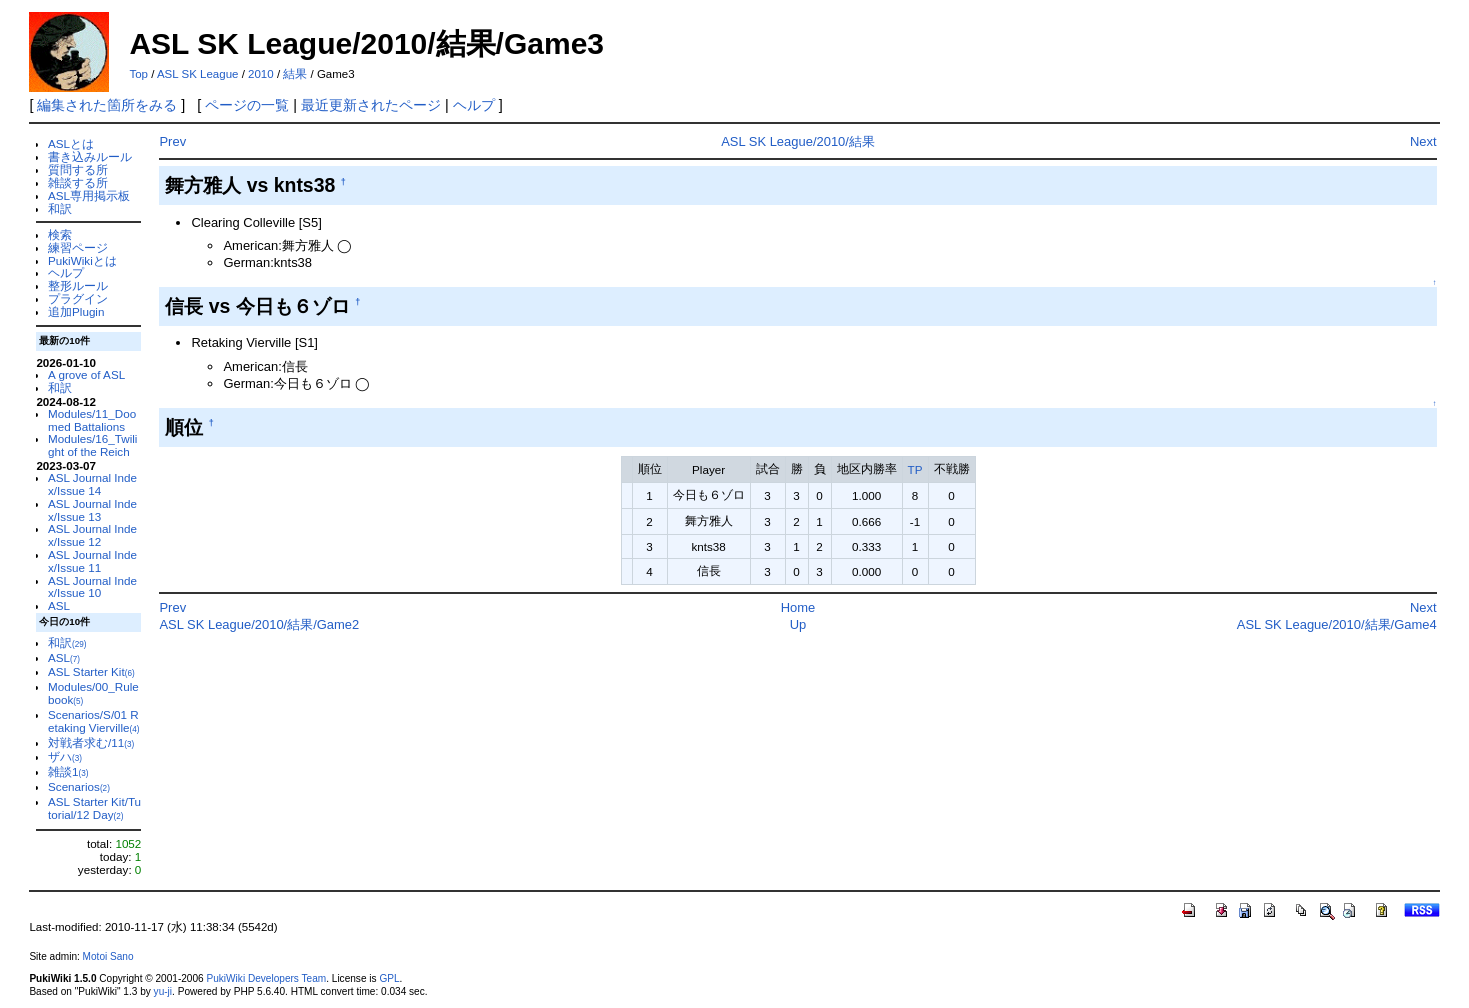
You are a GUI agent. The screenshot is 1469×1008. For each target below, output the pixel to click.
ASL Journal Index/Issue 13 (92, 510)
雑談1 (68, 771)
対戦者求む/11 (91, 742)
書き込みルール (90, 156)
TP (915, 469)
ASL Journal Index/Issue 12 (92, 535)
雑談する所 (78, 182)
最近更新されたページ (371, 105)
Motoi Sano (108, 956)
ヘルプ (474, 105)
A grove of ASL (86, 374)
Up (798, 624)
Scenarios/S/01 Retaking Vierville (93, 721)
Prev (172, 141)
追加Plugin (76, 311)
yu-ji (163, 991)
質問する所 (78, 169)
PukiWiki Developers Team (266, 978)
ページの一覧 (247, 105)
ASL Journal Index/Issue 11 (92, 561)
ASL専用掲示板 (89, 195)
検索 (60, 234)
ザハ (65, 756)
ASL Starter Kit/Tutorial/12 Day (94, 808)
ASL (59, 605)
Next (1423, 141)
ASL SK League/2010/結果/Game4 (1337, 624)
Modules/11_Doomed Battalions (92, 420)
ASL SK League (198, 74)
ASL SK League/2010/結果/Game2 (259, 624)
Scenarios (79, 786)
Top (138, 74)
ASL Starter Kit (91, 671)
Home (798, 607)
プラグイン (78, 298)
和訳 (60, 208)
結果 (295, 74)
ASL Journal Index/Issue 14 (92, 484)
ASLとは (71, 143)
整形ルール (78, 285)
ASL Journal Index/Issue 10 (92, 587)
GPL (389, 978)
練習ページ (78, 247)
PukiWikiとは (82, 260)
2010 (261, 74)
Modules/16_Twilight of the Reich (92, 445)
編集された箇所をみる (107, 105)
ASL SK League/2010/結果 (798, 141)
